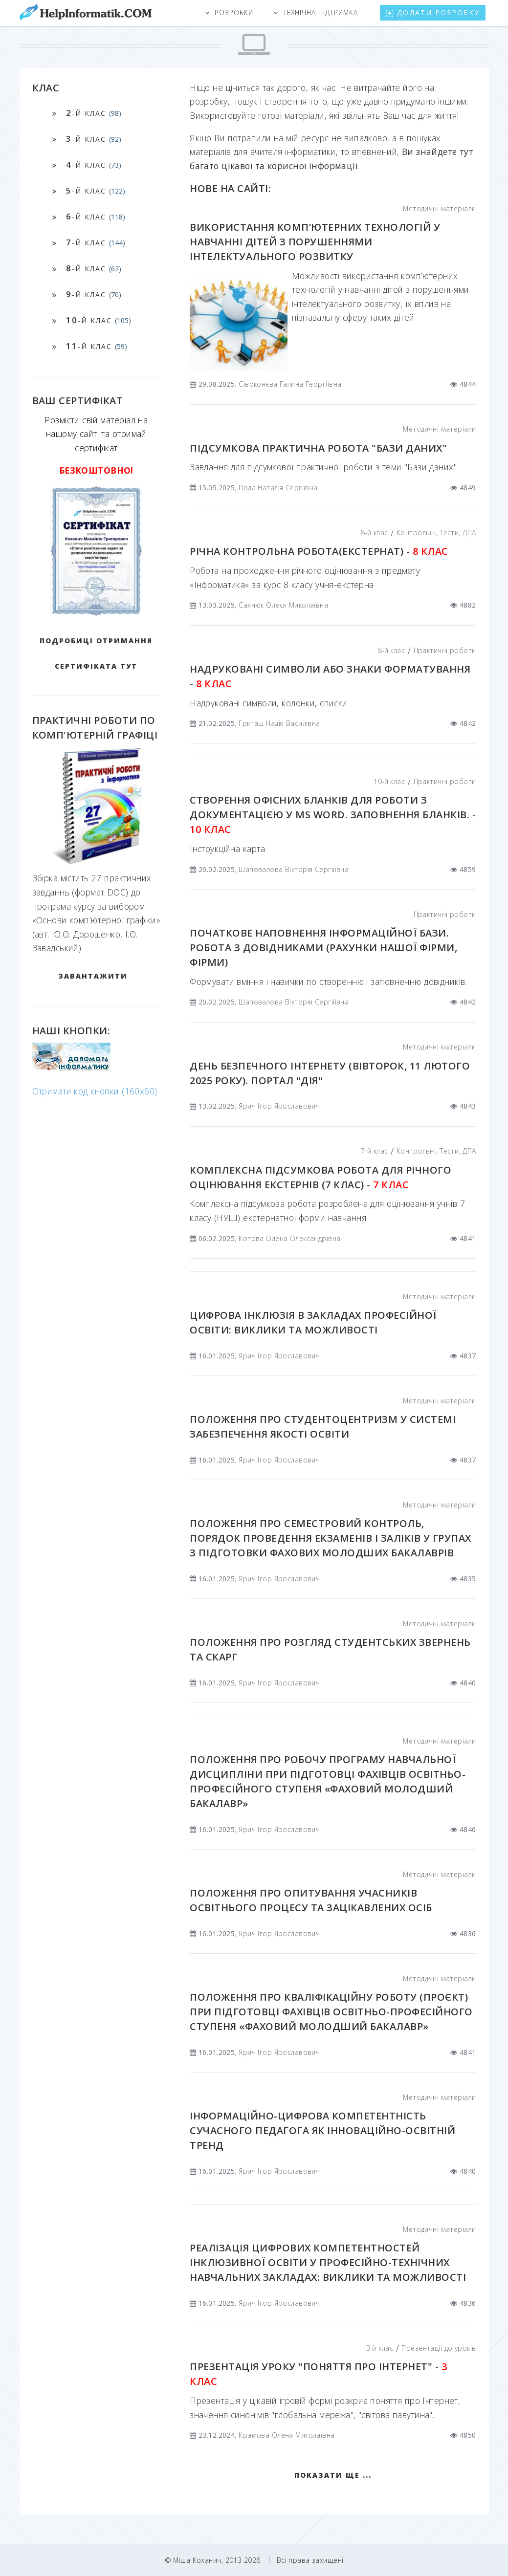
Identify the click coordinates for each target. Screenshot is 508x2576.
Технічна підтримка (320, 12)
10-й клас (389, 781)
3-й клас (379, 2348)
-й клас (93, 112)
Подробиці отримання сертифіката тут (96, 653)
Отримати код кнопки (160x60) (94, 1091)
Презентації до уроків (438, 2348)
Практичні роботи (445, 650)
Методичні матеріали (439, 208)
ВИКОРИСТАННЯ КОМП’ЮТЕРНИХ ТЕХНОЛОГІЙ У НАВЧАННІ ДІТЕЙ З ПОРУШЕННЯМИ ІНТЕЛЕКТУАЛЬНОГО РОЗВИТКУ (315, 241)
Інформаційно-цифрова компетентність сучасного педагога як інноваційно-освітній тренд (322, 2130)
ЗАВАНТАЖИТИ (93, 976)
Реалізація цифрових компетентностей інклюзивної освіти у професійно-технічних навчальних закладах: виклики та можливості (328, 2262)
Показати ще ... (333, 2475)
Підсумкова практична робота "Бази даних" (318, 448)
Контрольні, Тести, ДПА (436, 532)
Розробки (234, 12)
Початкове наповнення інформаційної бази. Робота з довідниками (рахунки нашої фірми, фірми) (323, 947)
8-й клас (374, 532)
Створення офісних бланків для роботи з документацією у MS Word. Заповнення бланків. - (333, 814)
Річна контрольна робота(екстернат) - (319, 551)
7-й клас (374, 1151)
